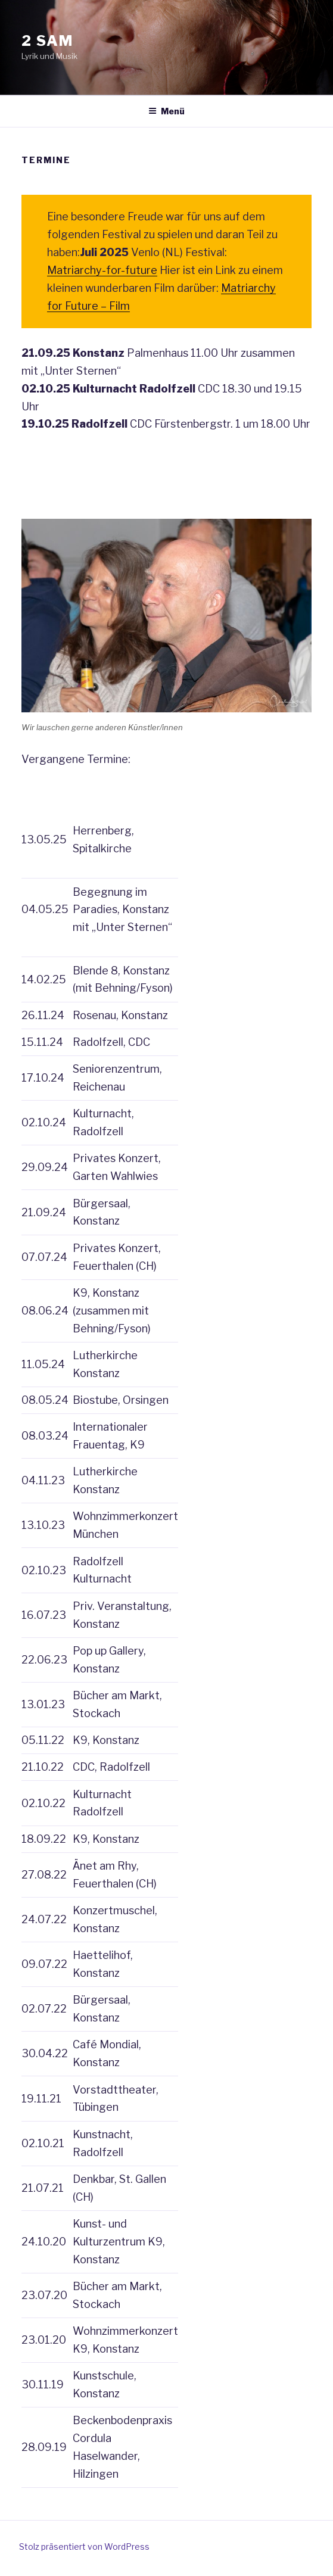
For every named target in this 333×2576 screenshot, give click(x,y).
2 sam (47, 40)
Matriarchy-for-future (102, 270)
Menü (166, 111)
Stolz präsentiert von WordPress (84, 2546)
